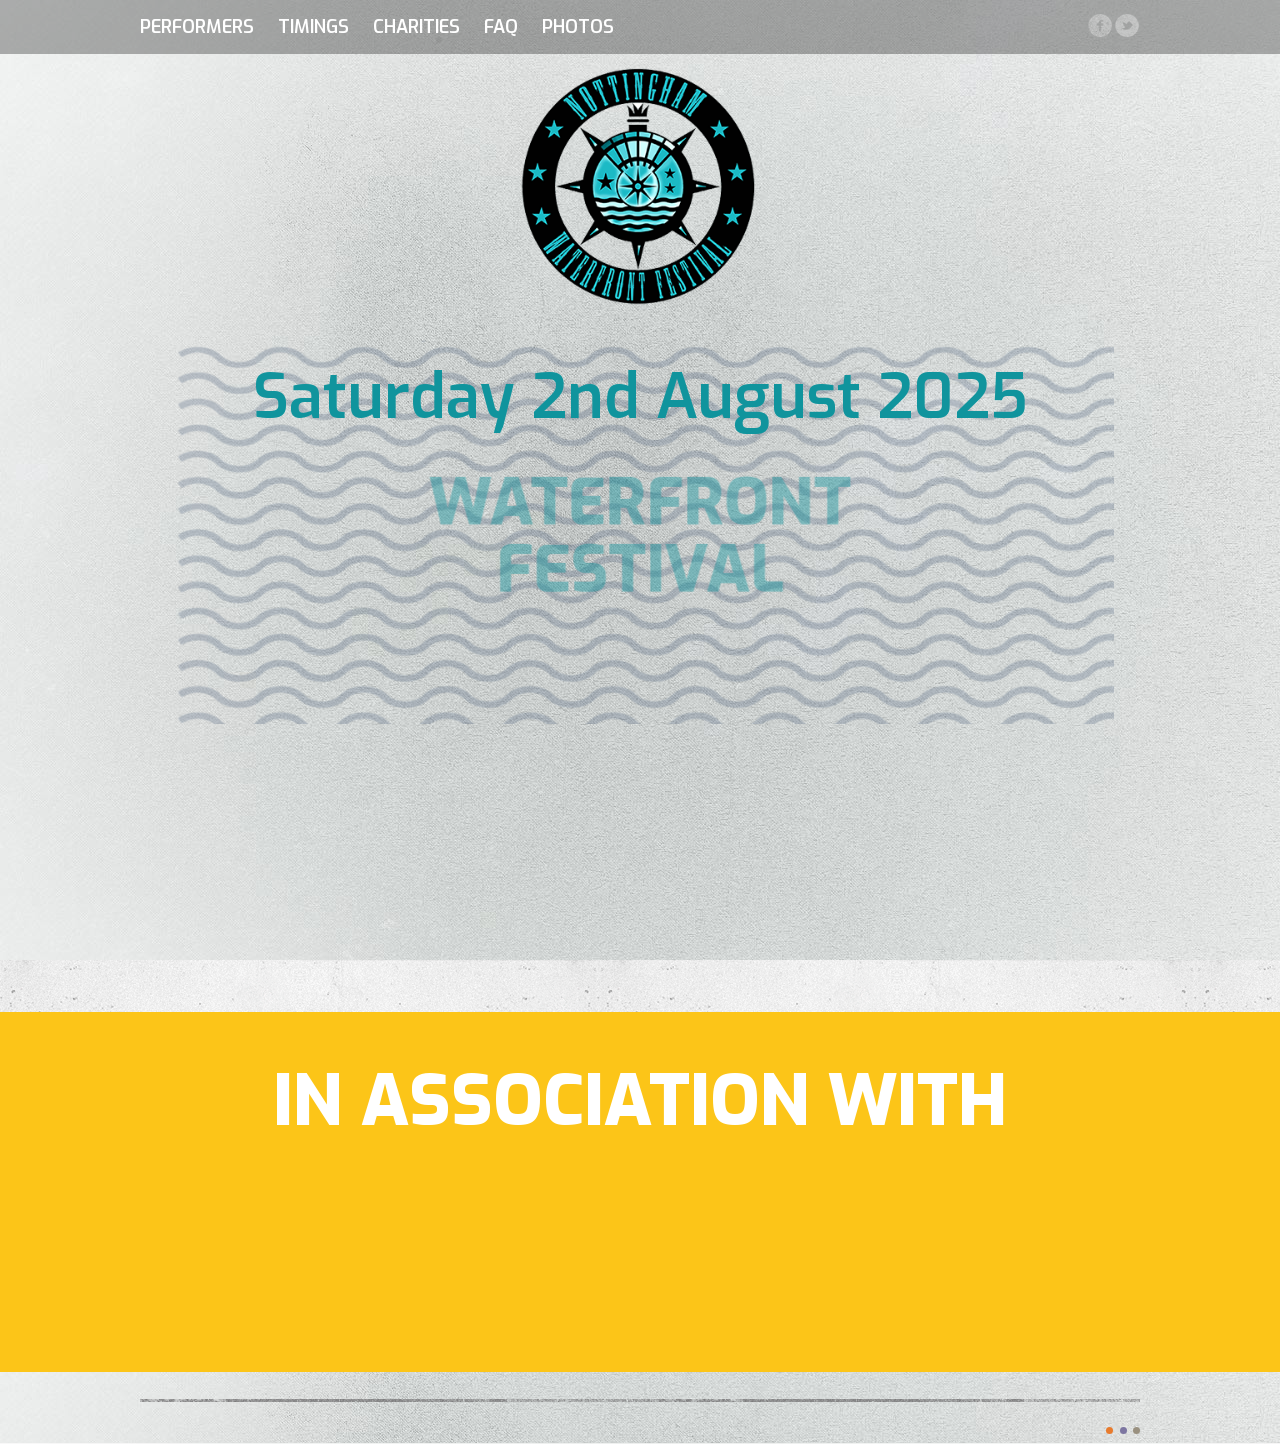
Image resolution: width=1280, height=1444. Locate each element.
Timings (313, 27)
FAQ (501, 27)
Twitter (1126, 25)
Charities (416, 27)
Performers (197, 27)
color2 (1123, 1430)
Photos (578, 27)
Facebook (1099, 25)
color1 (1109, 1430)
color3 (1136, 1430)
